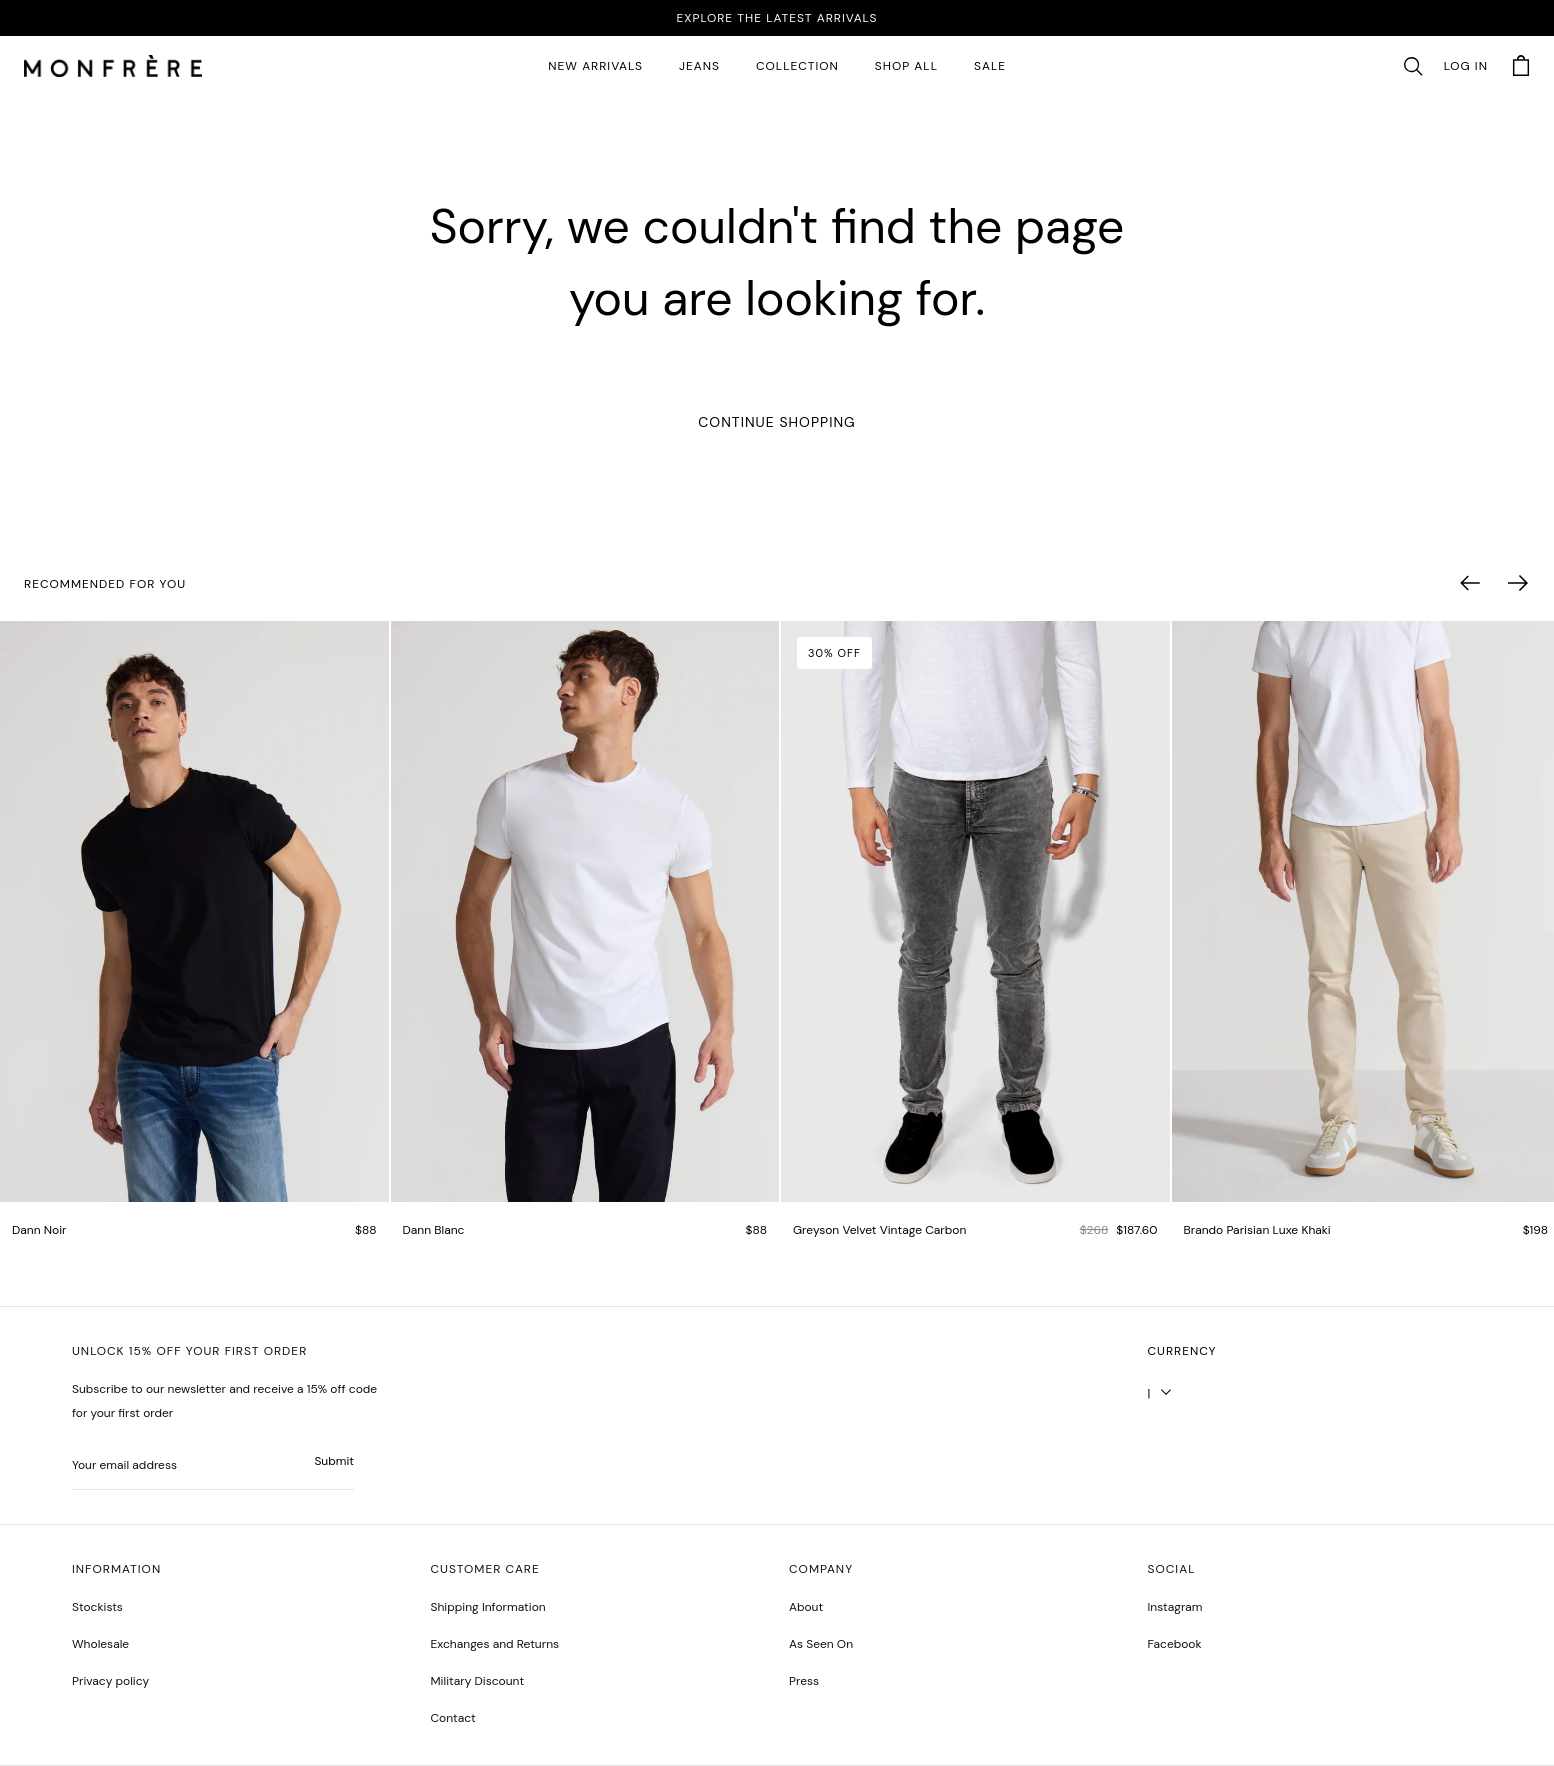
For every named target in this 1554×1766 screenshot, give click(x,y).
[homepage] (113, 67)
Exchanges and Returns (495, 1644)
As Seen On (821, 1644)
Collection (797, 66)
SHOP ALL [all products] (906, 66)
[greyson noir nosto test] (1175, 1644)
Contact (453, 1718)
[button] (1413, 67)
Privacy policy (110, 1681)
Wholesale (100, 1644)
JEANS (699, 66)
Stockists (97, 1607)
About (806, 1607)
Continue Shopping (776, 422)
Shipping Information (488, 1607)
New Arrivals (595, 66)
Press (804, 1681)
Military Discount (478, 1681)
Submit (334, 1461)
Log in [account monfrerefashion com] (1466, 66)
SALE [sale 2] (990, 66)
